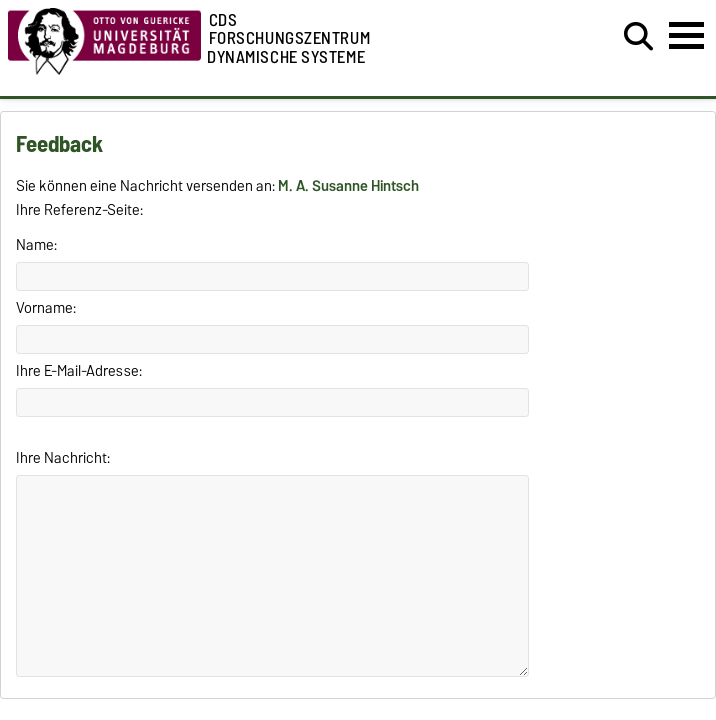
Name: (36, 245)
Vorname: (46, 308)
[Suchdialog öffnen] (638, 37)
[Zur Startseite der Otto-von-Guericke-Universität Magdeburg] (104, 70)
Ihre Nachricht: (63, 458)
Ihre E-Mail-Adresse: (79, 371)
